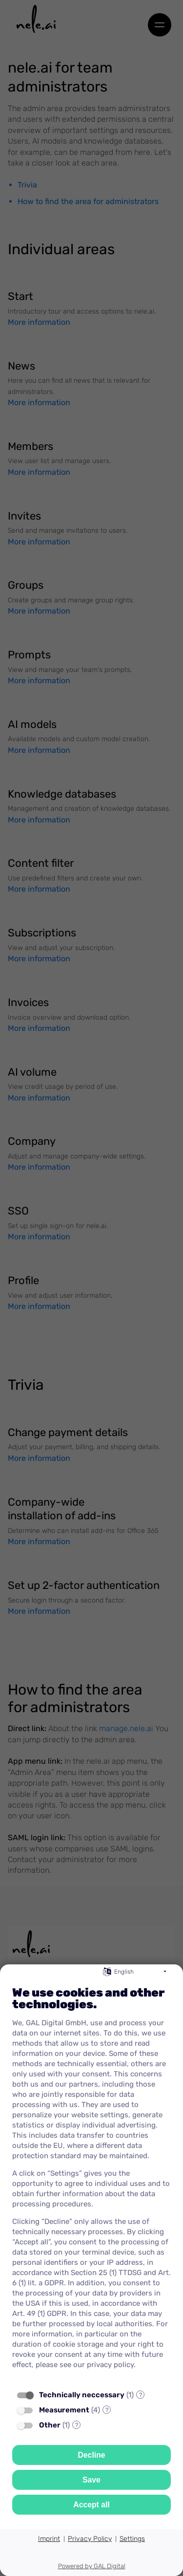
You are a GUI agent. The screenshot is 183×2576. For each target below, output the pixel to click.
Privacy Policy (90, 2539)
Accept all (91, 2505)
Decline (91, 2455)
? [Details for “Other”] (76, 2425)
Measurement (64, 2410)
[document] (91, 2181)
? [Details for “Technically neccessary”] (140, 2394)
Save (91, 2480)
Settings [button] (132, 2539)
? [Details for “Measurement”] (106, 2410)
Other (50, 2425)
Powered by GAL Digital (91, 2566)
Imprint (49, 2539)
